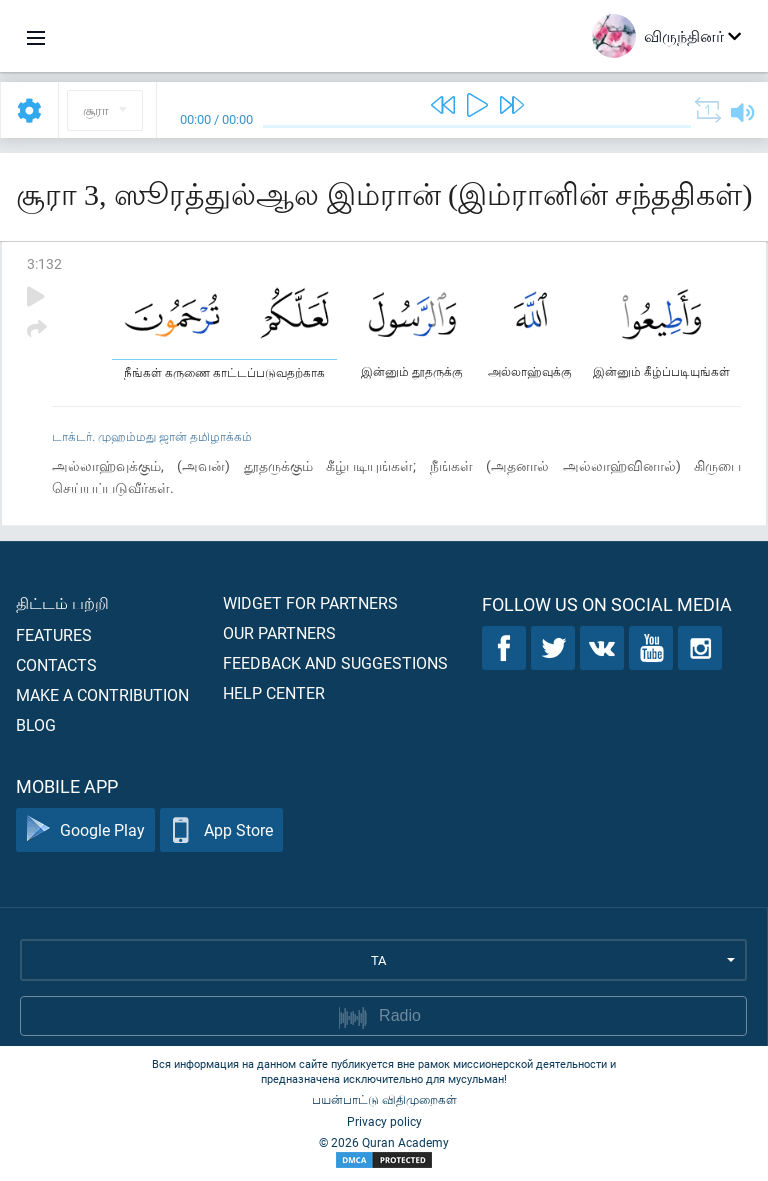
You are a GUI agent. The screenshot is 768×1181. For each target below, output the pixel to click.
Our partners (279, 632)
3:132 (44, 263)
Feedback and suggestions (335, 662)
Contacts (56, 664)
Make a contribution (102, 694)
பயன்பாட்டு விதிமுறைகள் (384, 1099)
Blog (36, 724)
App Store (221, 830)
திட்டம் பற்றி (62, 602)
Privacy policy (384, 1121)
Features (54, 634)
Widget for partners (310, 602)
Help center (274, 692)
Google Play (85, 830)
